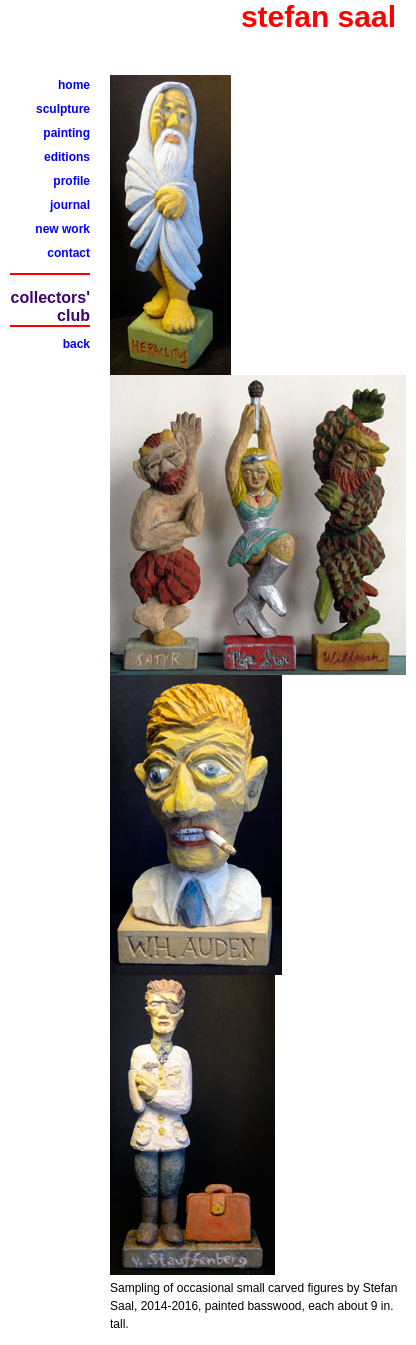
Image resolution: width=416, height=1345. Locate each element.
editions (67, 157)
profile (71, 181)
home (74, 85)
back (76, 344)
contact (68, 253)
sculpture (63, 109)
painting (66, 133)
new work (62, 229)
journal (70, 205)
